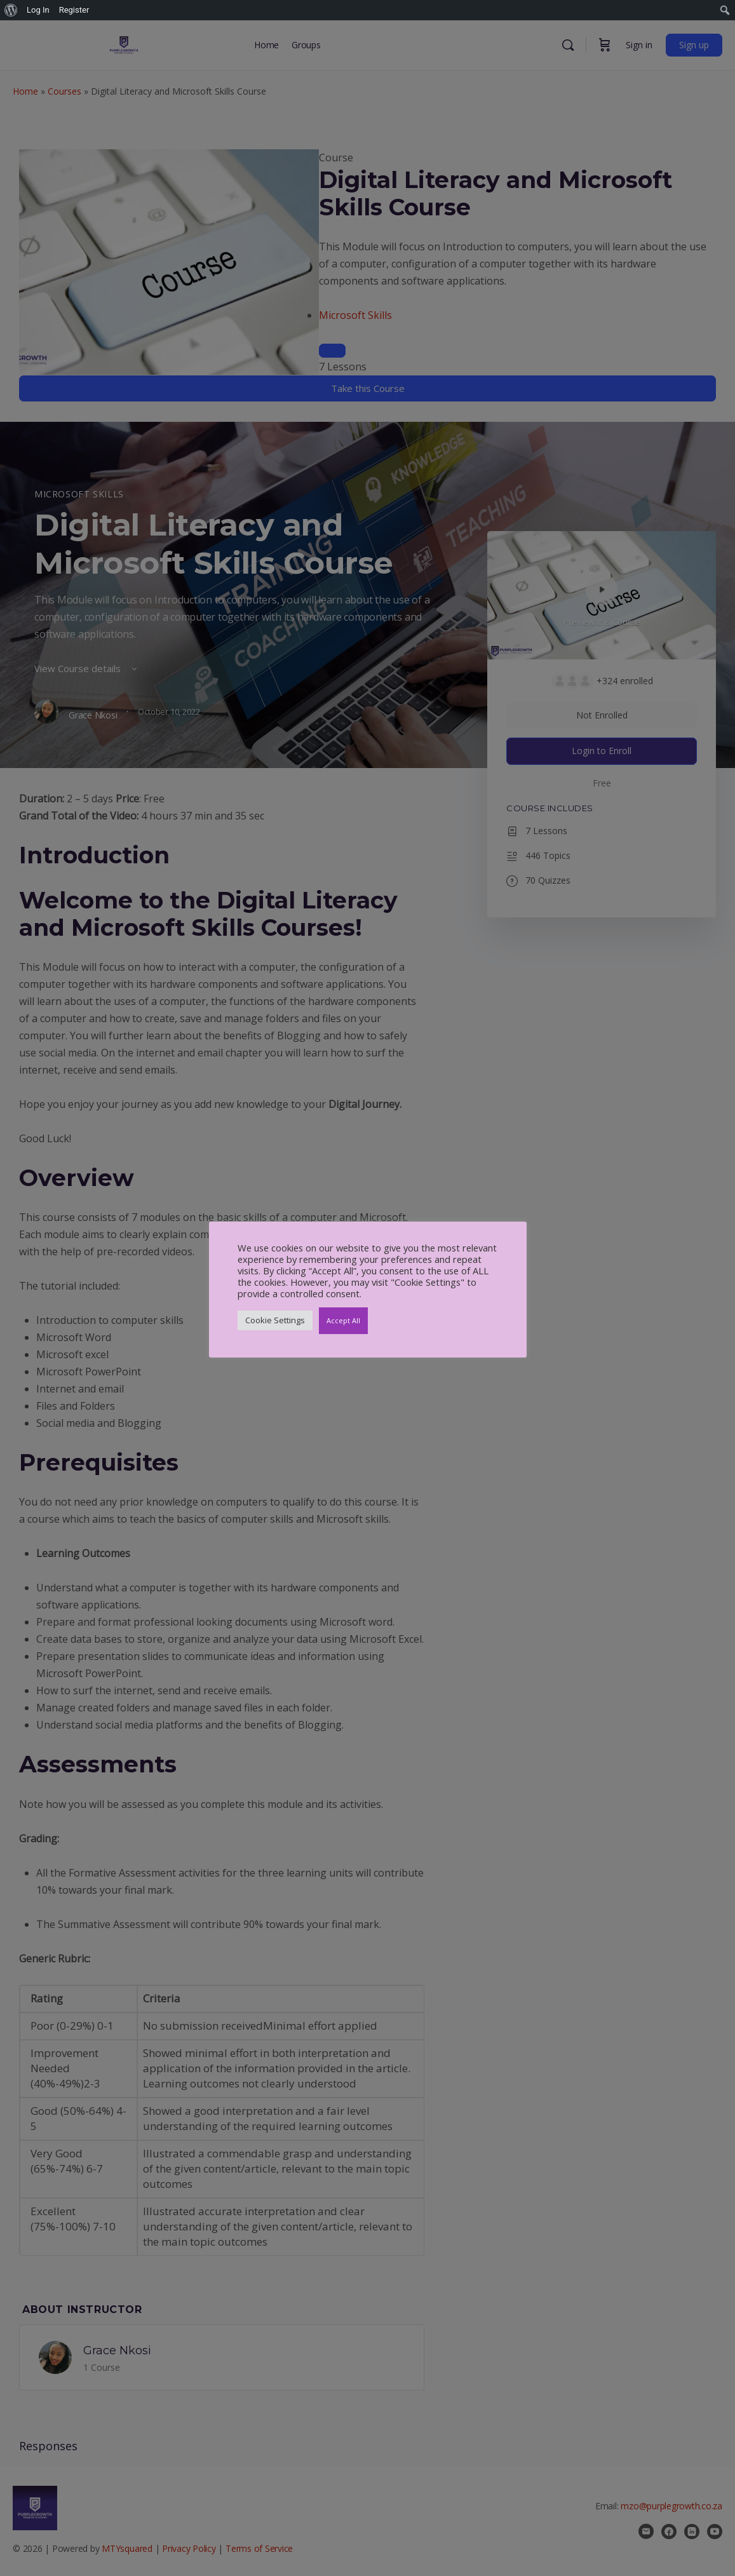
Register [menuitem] (74, 10)
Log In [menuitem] (38, 10)
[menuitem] (11, 10)
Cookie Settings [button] (275, 1320)
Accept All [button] (343, 1320)
